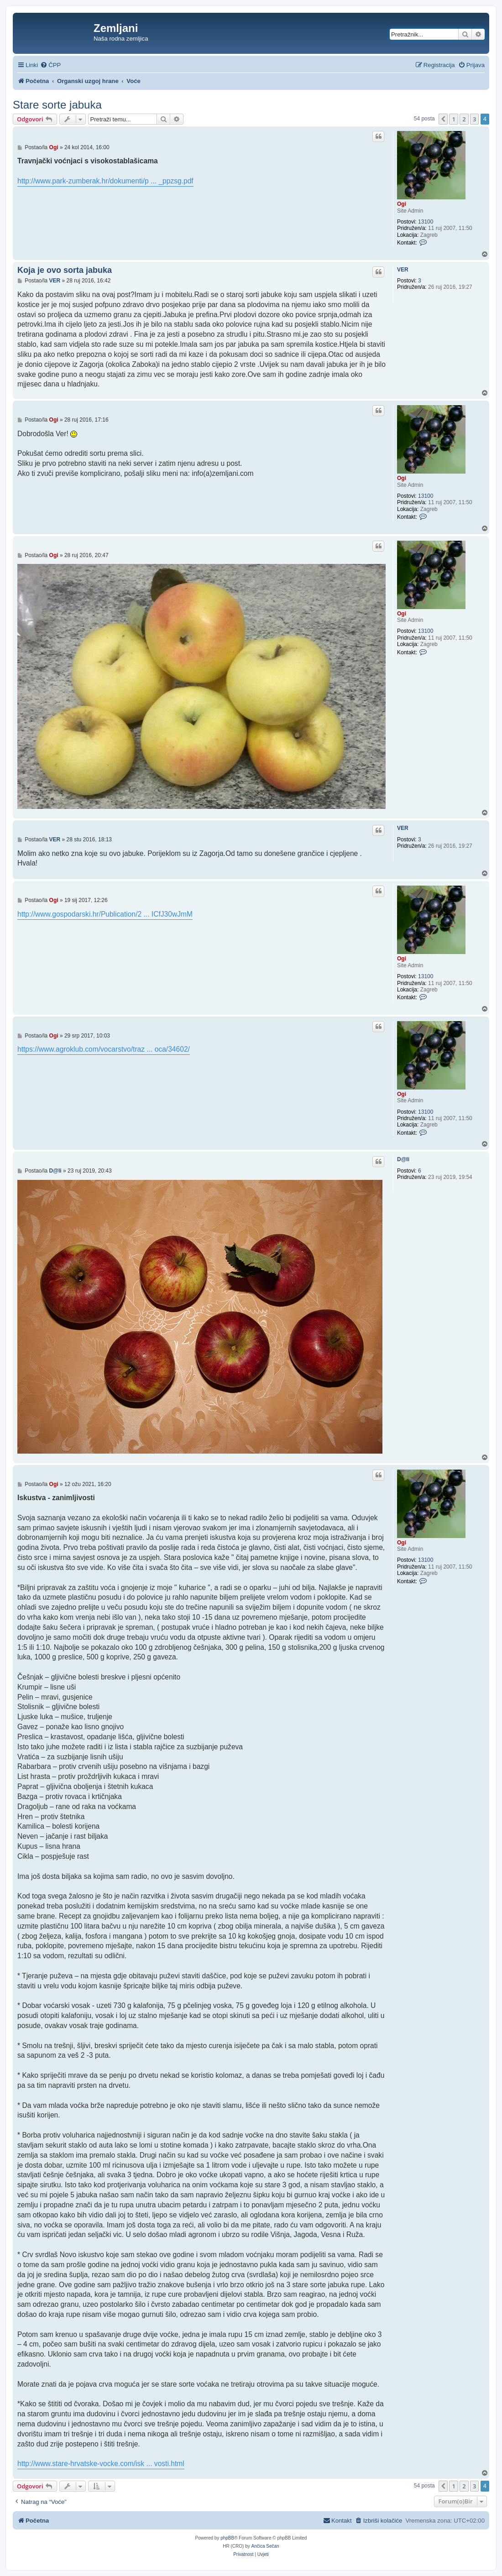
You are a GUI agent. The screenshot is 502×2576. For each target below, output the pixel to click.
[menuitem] (50, 65)
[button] (443, 119)
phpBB (227, 2537)
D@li (403, 1159)
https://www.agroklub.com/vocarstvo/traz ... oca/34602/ (103, 1049)
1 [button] (453, 119)
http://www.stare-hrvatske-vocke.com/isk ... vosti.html (100, 2463)
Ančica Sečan (265, 2546)
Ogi (401, 204)
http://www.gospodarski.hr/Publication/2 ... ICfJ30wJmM (105, 914)
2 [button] (463, 119)
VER (402, 269)
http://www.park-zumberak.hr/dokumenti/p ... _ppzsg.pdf (105, 181)
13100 (425, 222)
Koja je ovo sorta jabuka (64, 270)
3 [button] (474, 119)
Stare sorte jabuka (57, 105)
